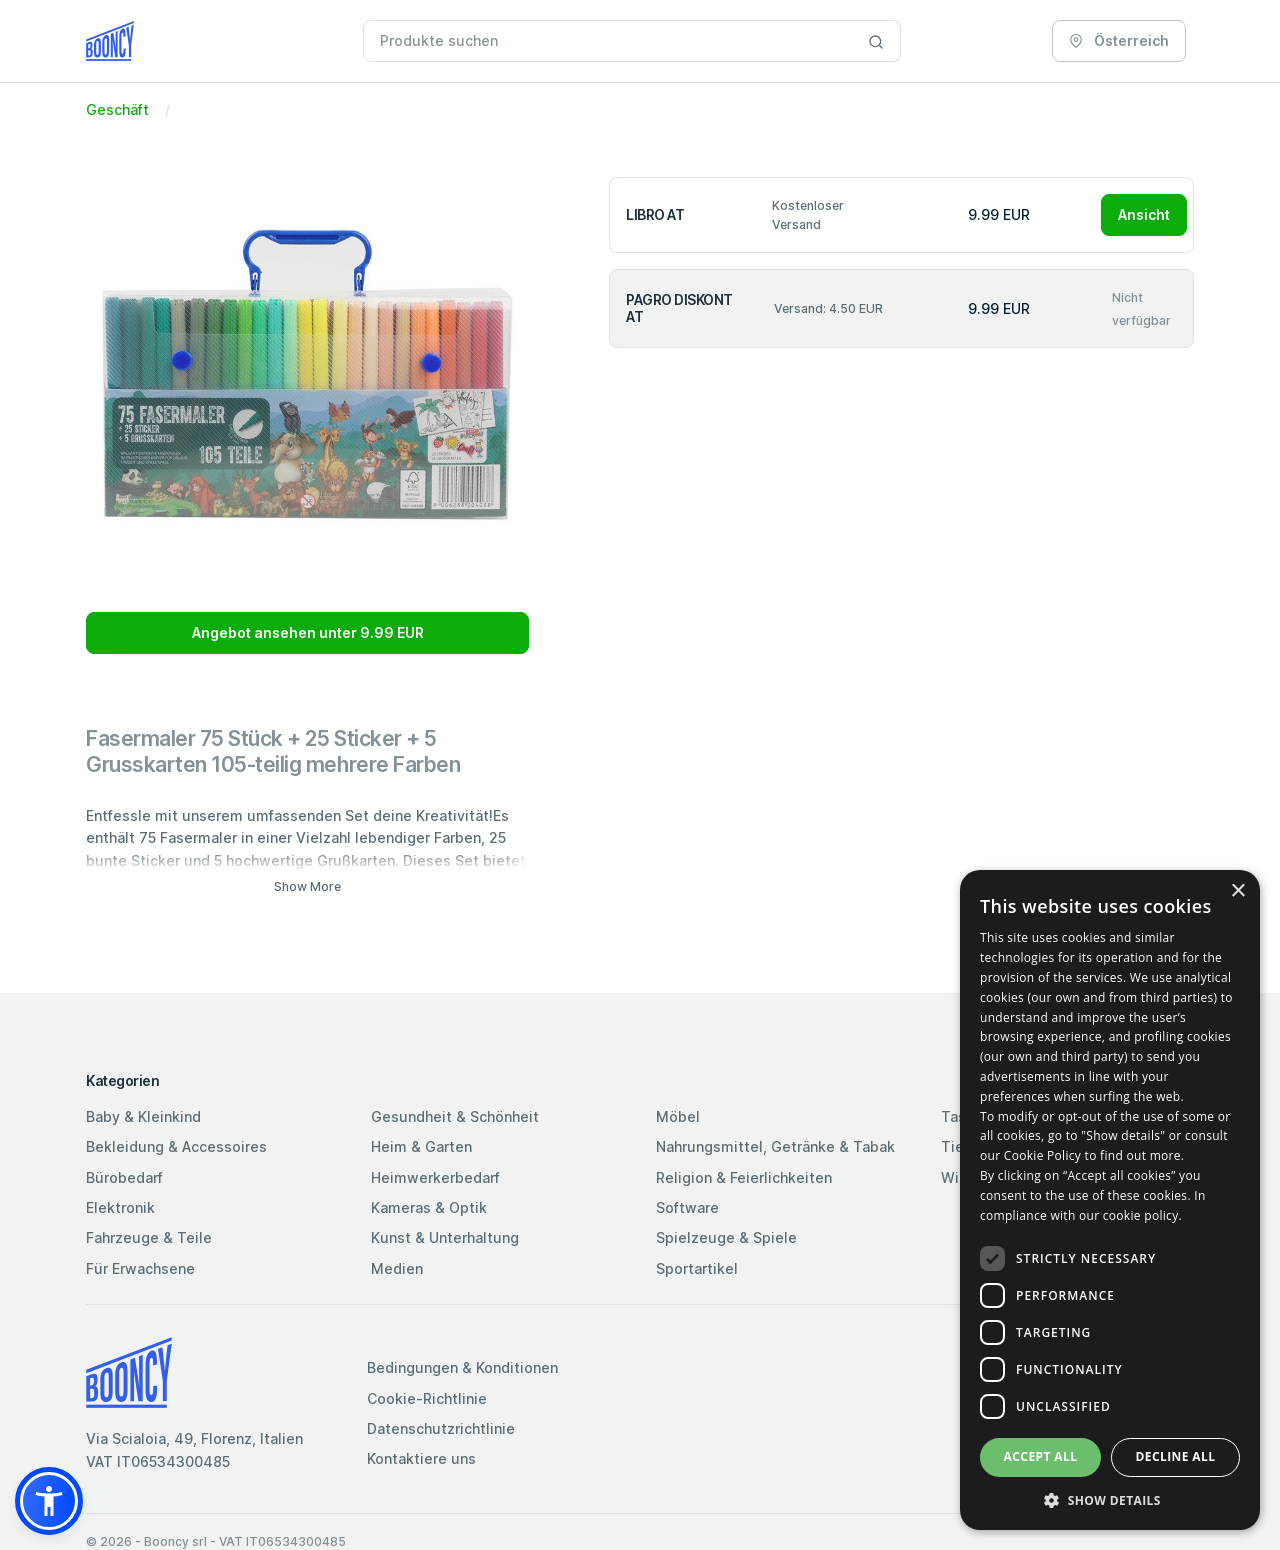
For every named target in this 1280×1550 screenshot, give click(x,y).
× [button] (1237, 891)
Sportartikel (697, 1268)
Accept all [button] (1041, 1456)
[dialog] (1110, 1200)
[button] (49, 1501)
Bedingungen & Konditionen (462, 1367)
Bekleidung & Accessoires (176, 1146)
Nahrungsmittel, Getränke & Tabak (775, 1146)
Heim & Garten (421, 1146)
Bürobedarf (124, 1177)
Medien (397, 1268)
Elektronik (120, 1207)
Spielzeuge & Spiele (726, 1237)
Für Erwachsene (140, 1268)
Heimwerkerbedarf (435, 1177)
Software (687, 1207)
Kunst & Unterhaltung (445, 1237)
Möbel (678, 1116)
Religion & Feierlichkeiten (744, 1177)
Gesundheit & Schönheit (455, 1116)
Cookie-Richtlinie (427, 1398)
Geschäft (117, 109)
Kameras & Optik (429, 1207)
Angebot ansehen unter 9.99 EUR (308, 632)
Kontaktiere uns (421, 1458)
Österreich (1119, 40)
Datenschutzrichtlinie (441, 1428)
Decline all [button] (1176, 1456)
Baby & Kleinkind (143, 1116)
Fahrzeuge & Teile (149, 1237)
